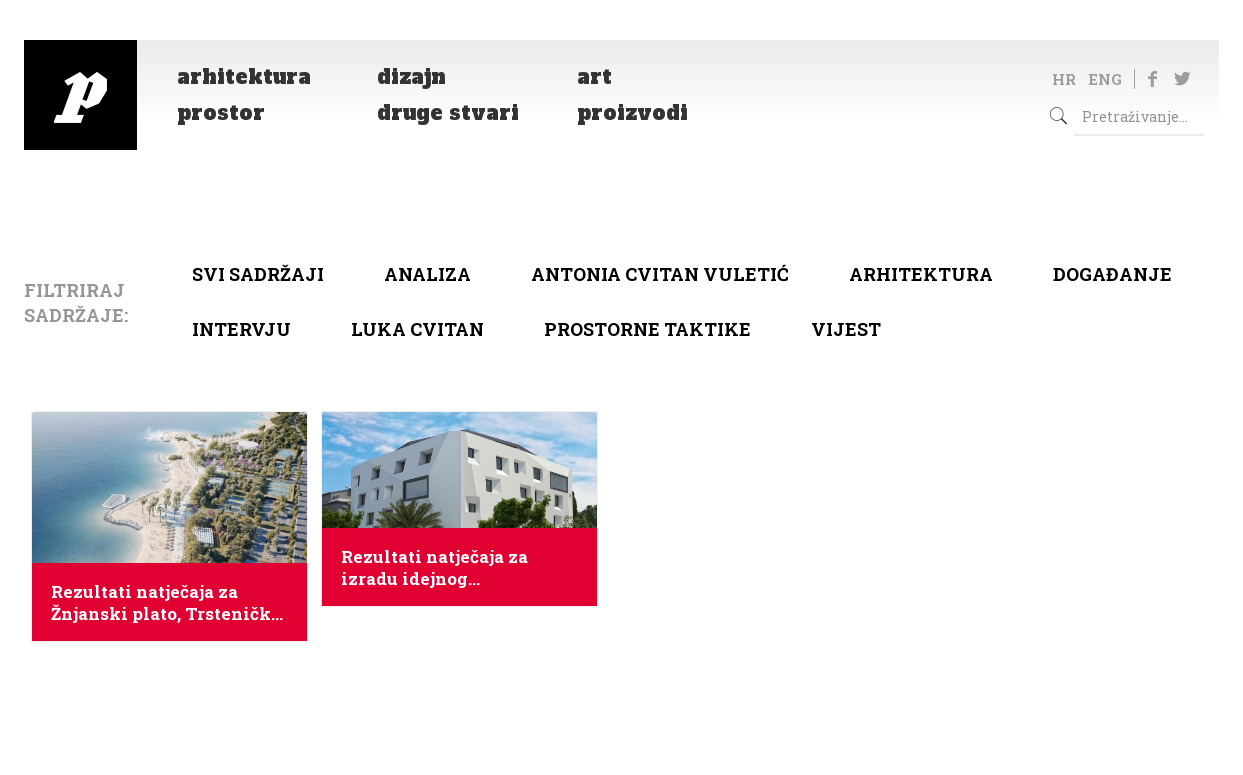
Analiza (427, 274)
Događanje (1112, 274)
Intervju (241, 329)
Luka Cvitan (417, 329)
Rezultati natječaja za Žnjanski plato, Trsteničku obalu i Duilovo (166, 603)
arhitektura (921, 274)
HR (1064, 79)
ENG (1105, 79)
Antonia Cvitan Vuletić (660, 274)
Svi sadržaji (258, 274)
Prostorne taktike (647, 329)
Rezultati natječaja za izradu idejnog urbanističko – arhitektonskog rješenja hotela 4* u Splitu (446, 568)
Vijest (846, 329)
